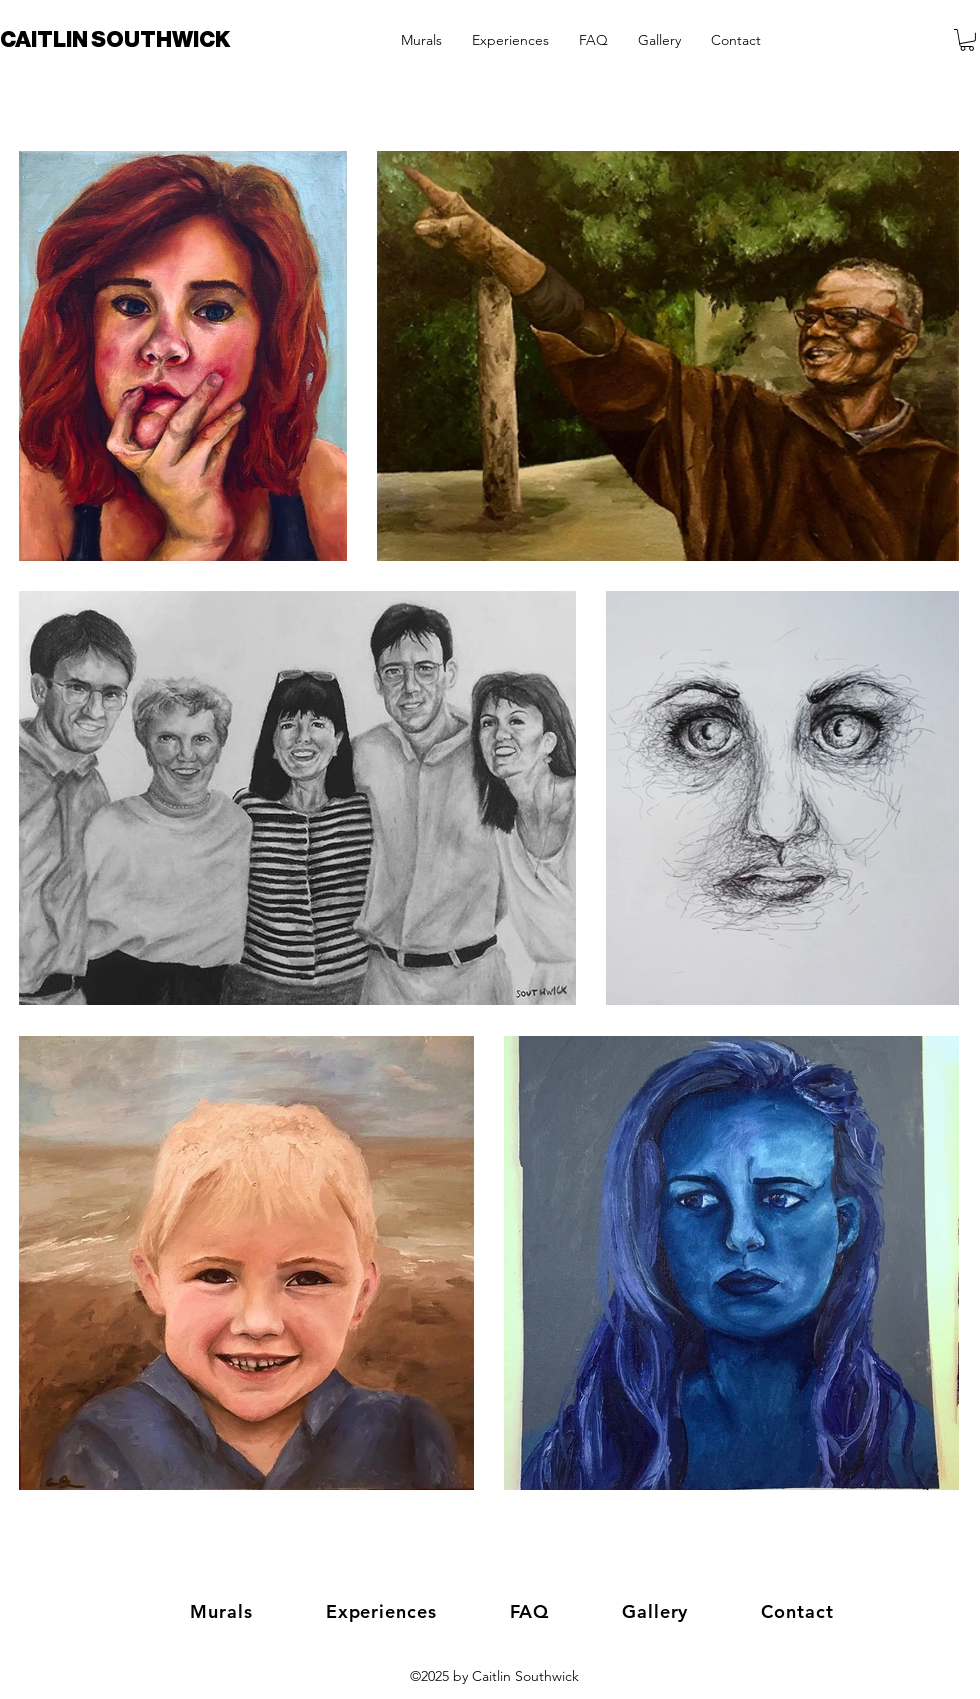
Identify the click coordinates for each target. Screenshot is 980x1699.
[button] (967, 40)
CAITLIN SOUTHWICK (115, 40)
